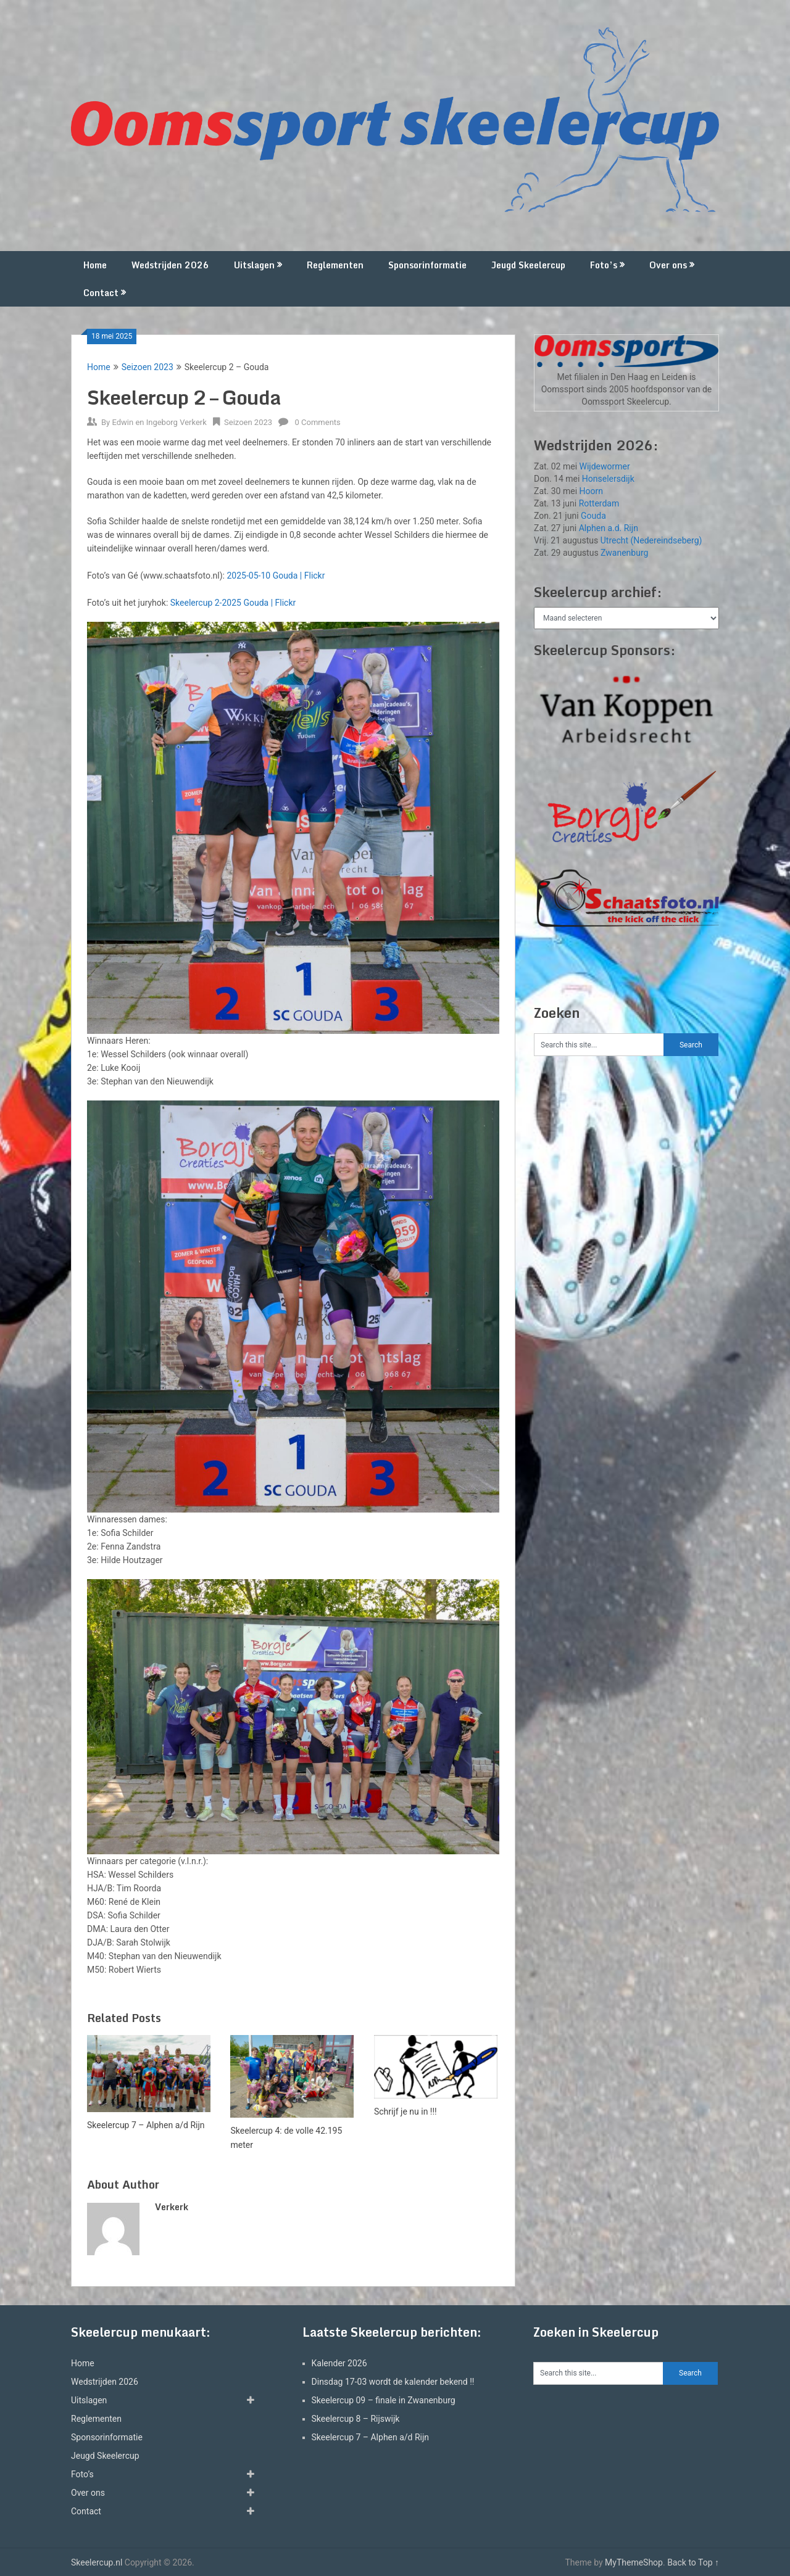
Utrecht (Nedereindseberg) (651, 540)
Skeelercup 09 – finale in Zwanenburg (383, 2400)
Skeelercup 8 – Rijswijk (356, 2419)
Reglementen (335, 265)
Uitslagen (254, 265)
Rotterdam (599, 503)
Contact (100, 293)
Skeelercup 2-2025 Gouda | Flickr (233, 603)
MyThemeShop (634, 2562)
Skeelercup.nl (96, 2562)
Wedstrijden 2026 (170, 265)
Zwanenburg (624, 553)
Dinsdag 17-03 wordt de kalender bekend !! (393, 2382)
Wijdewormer (605, 466)
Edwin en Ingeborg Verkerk (159, 422)
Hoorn (591, 491)
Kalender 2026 (339, 2363)
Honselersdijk (608, 479)
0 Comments (318, 422)
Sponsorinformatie (427, 265)
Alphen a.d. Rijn (608, 528)
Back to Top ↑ (693, 2562)
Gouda (593, 516)
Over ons (668, 265)
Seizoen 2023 (147, 367)
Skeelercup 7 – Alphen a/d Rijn (371, 2437)
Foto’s (603, 265)
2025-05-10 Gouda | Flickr (276, 575)
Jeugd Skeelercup (528, 265)
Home (95, 265)
